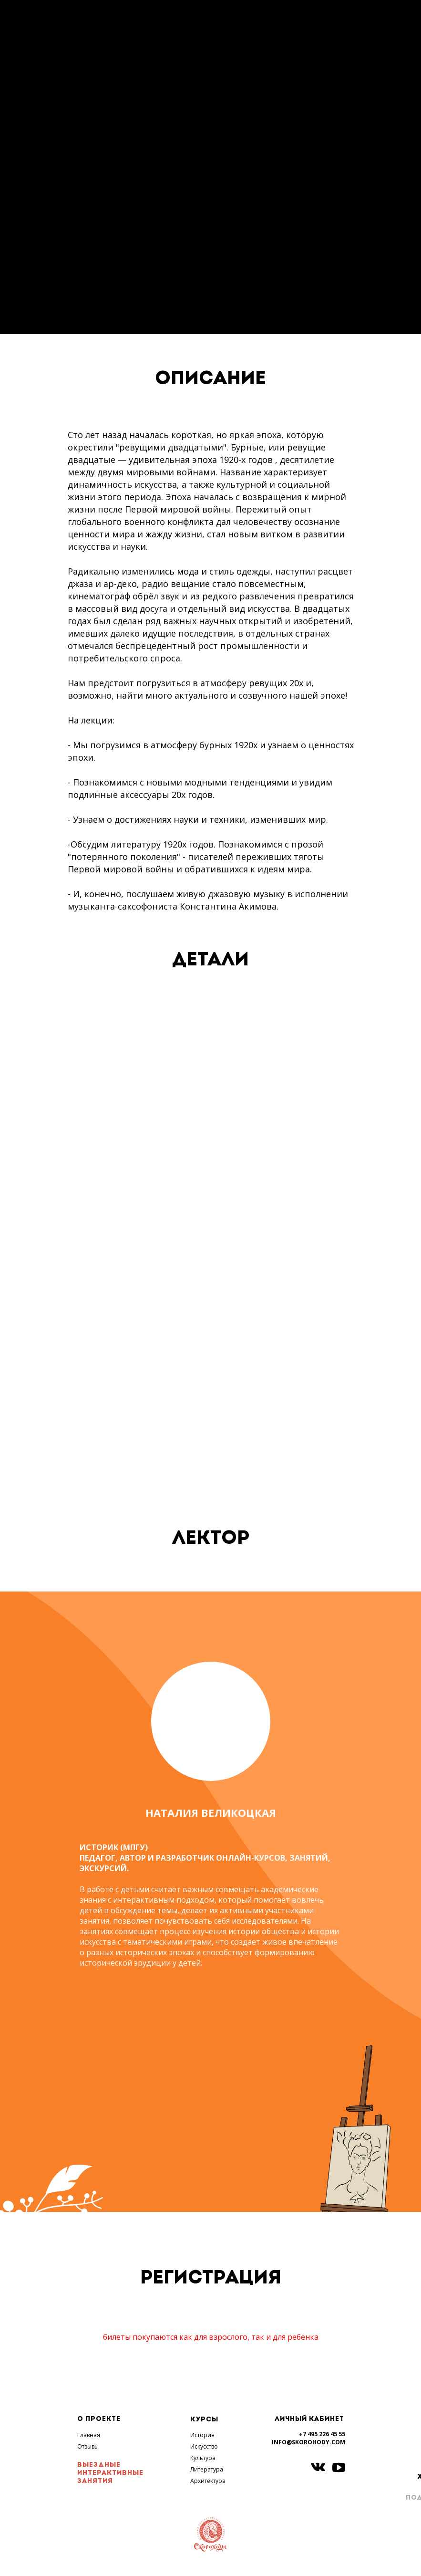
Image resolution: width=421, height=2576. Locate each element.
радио (155, 583)
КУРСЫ (204, 2419)
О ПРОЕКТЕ (99, 2419)
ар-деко (120, 583)
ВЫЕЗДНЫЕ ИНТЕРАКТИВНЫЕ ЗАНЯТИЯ (110, 2473)
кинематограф (99, 596)
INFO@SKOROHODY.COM (308, 2442)
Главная (88, 2435)
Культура (203, 2458)
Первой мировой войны (178, 509)
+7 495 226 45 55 (322, 2434)
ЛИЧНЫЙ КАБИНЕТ (309, 2419)
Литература (206, 2469)
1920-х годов (246, 459)
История (202, 2435)
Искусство (204, 2446)
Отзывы (88, 2446)
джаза (80, 583)
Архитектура (208, 2481)
